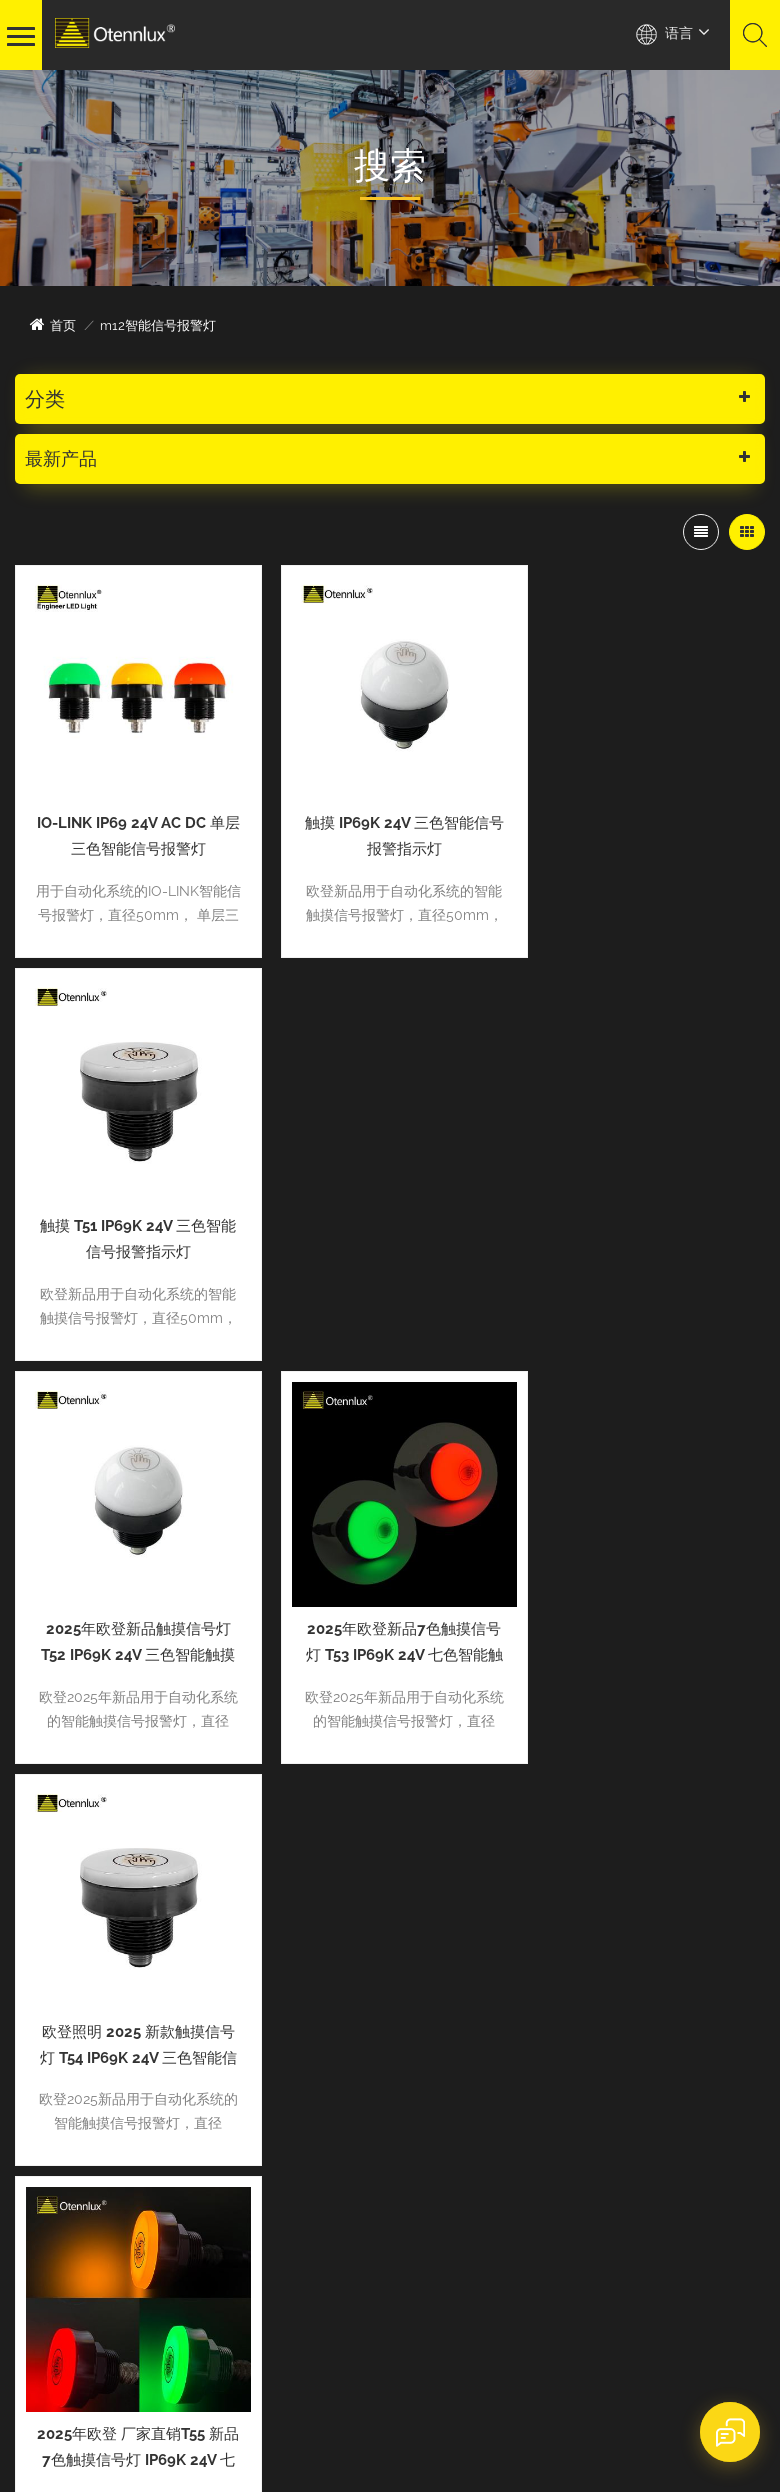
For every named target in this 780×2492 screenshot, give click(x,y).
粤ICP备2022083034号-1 (406, 2409)
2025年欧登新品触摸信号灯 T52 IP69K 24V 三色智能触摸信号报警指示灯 (133, 1221)
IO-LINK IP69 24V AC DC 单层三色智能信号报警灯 (133, 827)
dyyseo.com (386, 2385)
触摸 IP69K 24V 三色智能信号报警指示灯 (390, 827)
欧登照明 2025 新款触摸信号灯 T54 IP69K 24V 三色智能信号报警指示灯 (646, 1221)
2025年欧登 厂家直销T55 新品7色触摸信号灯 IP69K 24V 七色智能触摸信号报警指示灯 (133, 1614)
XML (107, 2409)
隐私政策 (164, 2409)
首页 (53, 324)
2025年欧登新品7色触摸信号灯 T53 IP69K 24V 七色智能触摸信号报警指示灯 (390, 1221)
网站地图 (51, 2409)
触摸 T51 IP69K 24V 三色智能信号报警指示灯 (646, 827)
